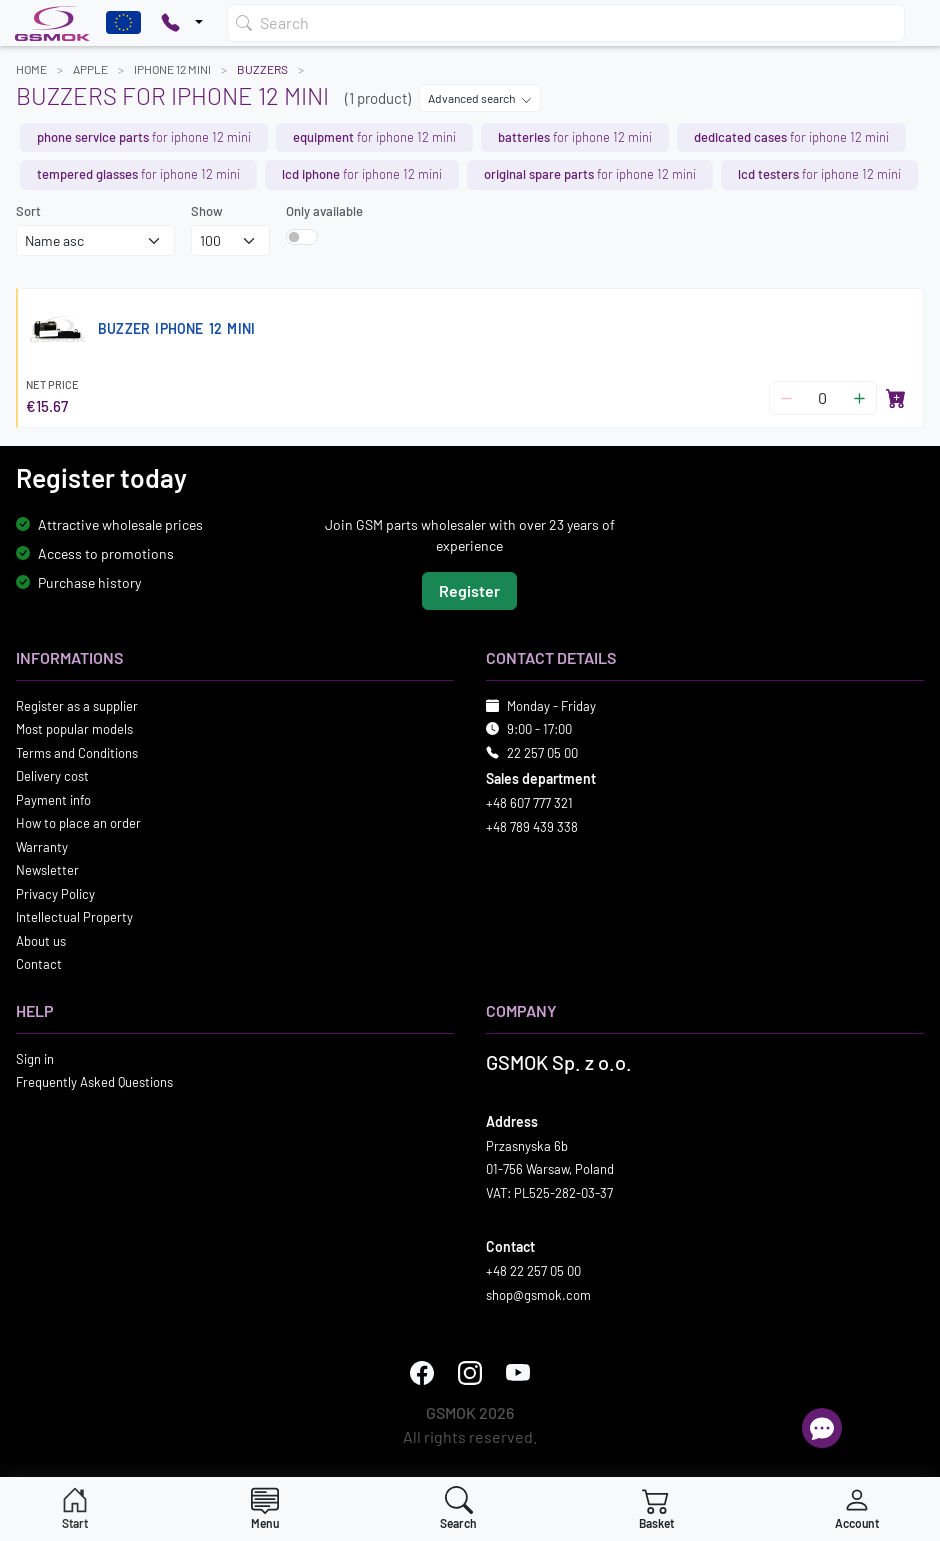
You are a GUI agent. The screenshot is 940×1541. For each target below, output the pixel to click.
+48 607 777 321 (529, 803)
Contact (39, 964)
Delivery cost (52, 776)
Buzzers (262, 69)
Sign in (35, 1059)
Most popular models (74, 729)
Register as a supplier (77, 706)
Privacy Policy (55, 894)
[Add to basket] (896, 398)
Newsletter (47, 870)
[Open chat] (822, 1428)
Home (31, 69)
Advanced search (480, 98)
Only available (324, 211)
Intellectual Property (74, 917)
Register (469, 590)
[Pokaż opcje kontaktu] (182, 23)
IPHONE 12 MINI (172, 69)
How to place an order (78, 823)
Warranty (42, 847)
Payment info (53, 800)
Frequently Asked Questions (94, 1082)
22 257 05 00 (542, 753)
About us (41, 941)
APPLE (90, 69)
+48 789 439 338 (532, 827)
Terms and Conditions (77, 753)
